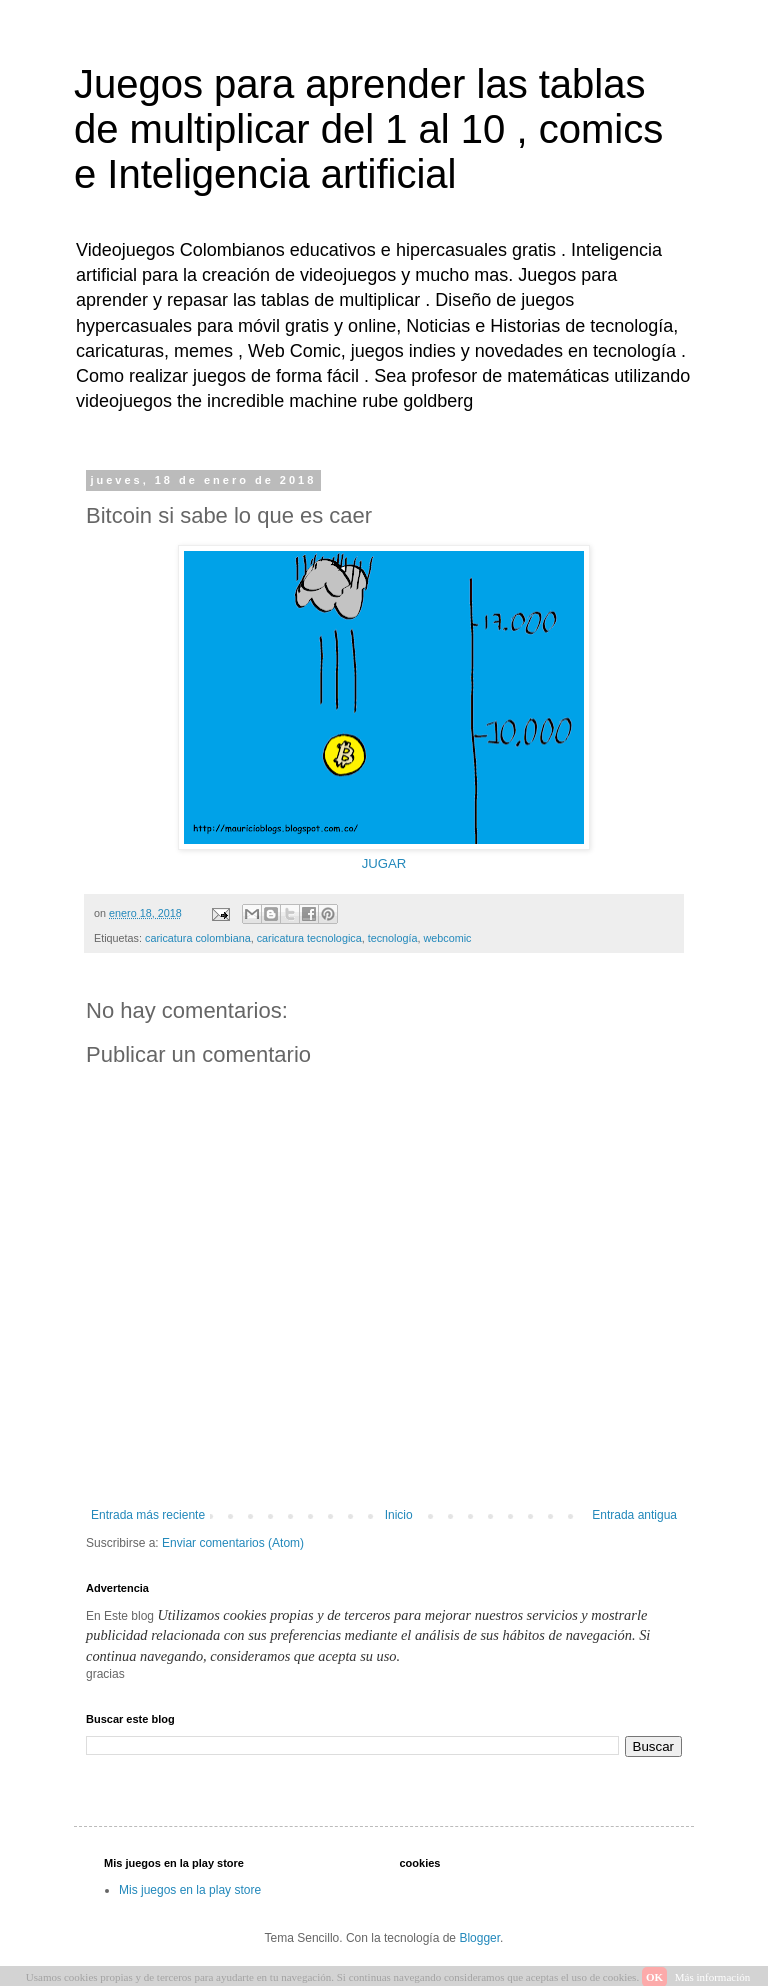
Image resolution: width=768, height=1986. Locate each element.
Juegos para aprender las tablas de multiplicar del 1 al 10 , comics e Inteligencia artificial (368, 129)
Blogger (479, 1938)
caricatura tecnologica (309, 938)
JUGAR (384, 863)
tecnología (393, 938)
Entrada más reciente (148, 1515)
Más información (712, 1977)
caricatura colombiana (198, 938)
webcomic (448, 938)
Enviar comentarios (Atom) (233, 1543)
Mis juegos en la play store (190, 1890)
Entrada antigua (634, 1515)
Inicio (399, 1515)
